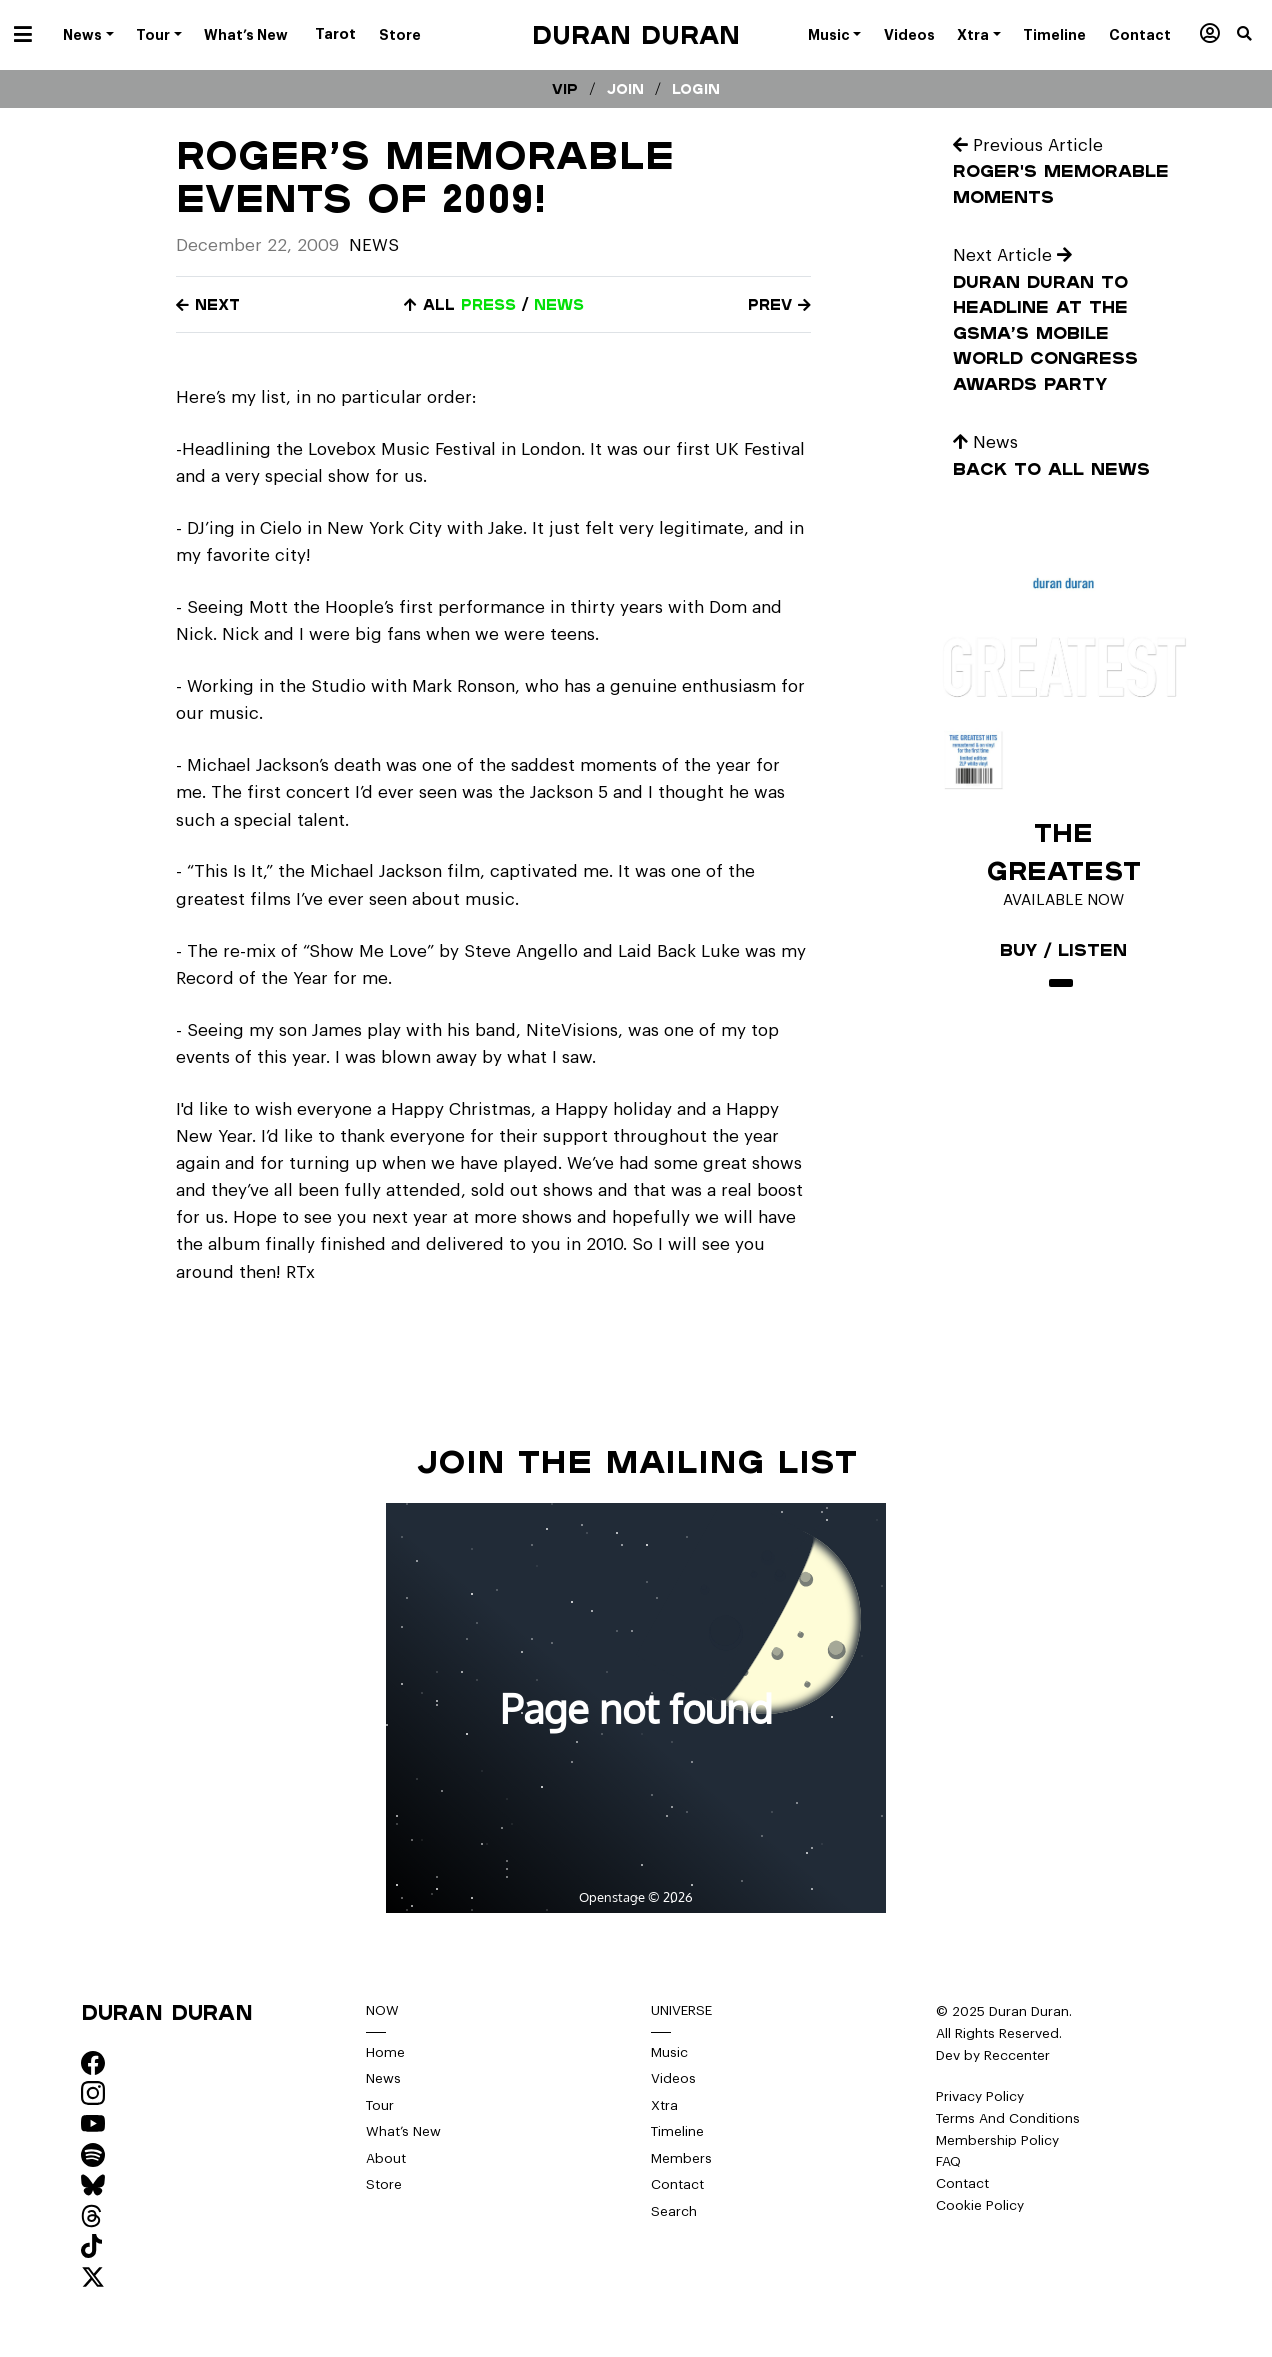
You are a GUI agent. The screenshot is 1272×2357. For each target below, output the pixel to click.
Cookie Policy (980, 2205)
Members (681, 2158)
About (386, 2158)
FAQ (948, 2161)
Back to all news (1051, 468)
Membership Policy (997, 2140)
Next (208, 304)
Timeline (677, 2131)
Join (625, 89)
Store (384, 2184)
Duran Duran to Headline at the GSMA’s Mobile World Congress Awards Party (1045, 332)
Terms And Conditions (1008, 2118)
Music (669, 2052)
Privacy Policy (980, 2096)
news (559, 304)
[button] (1254, 35)
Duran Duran (636, 34)
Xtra (664, 2105)
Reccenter (1017, 2055)
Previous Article (1028, 145)
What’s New (403, 2131)
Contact (677, 2184)
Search (674, 2211)
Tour (380, 2105)
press (488, 304)
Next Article (1012, 255)
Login (696, 89)
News (374, 245)
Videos (673, 2078)
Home (385, 2052)
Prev (779, 304)
